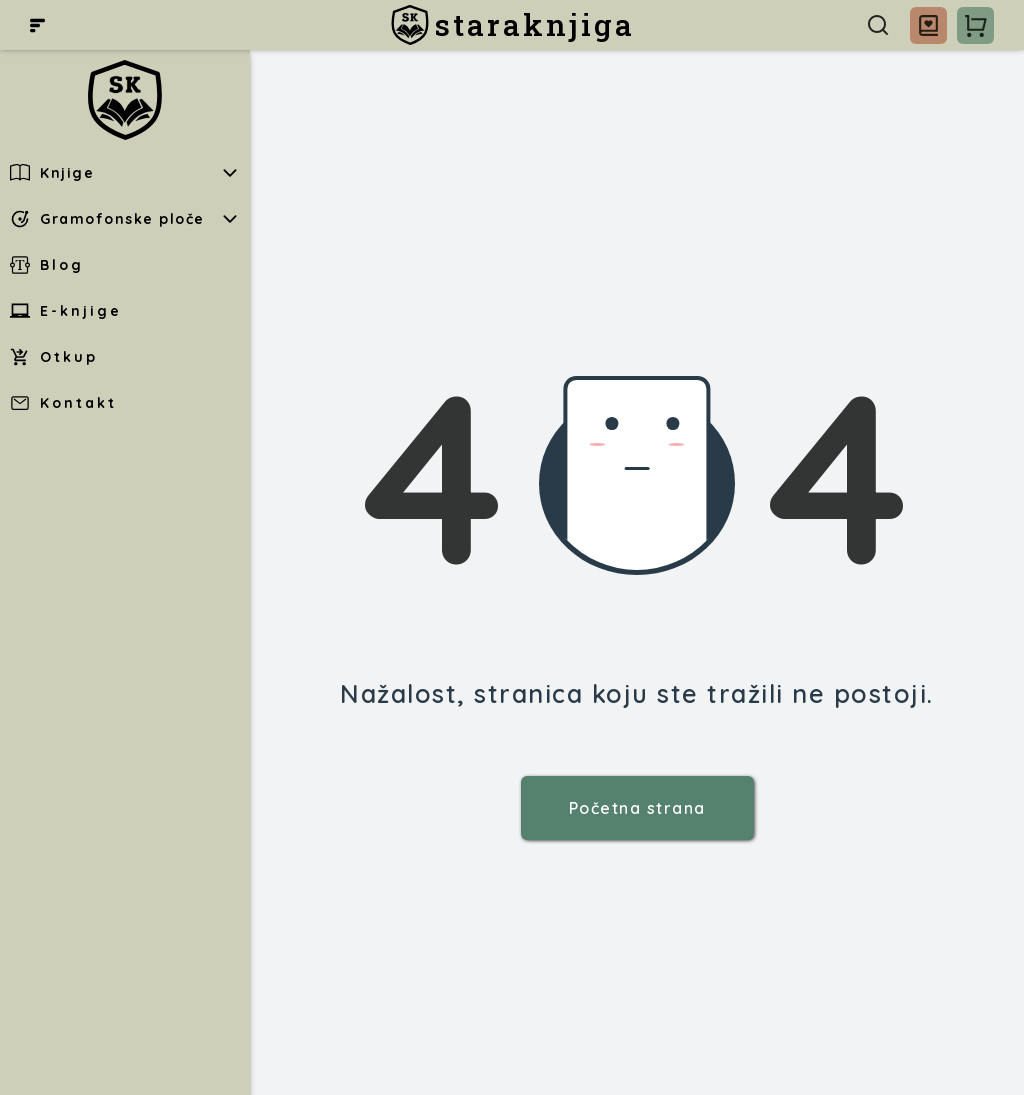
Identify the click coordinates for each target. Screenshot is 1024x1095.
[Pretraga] (878, 25)
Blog (47, 265)
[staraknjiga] (512, 25)
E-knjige (66, 311)
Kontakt (63, 403)
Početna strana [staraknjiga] (637, 808)
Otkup (54, 357)
